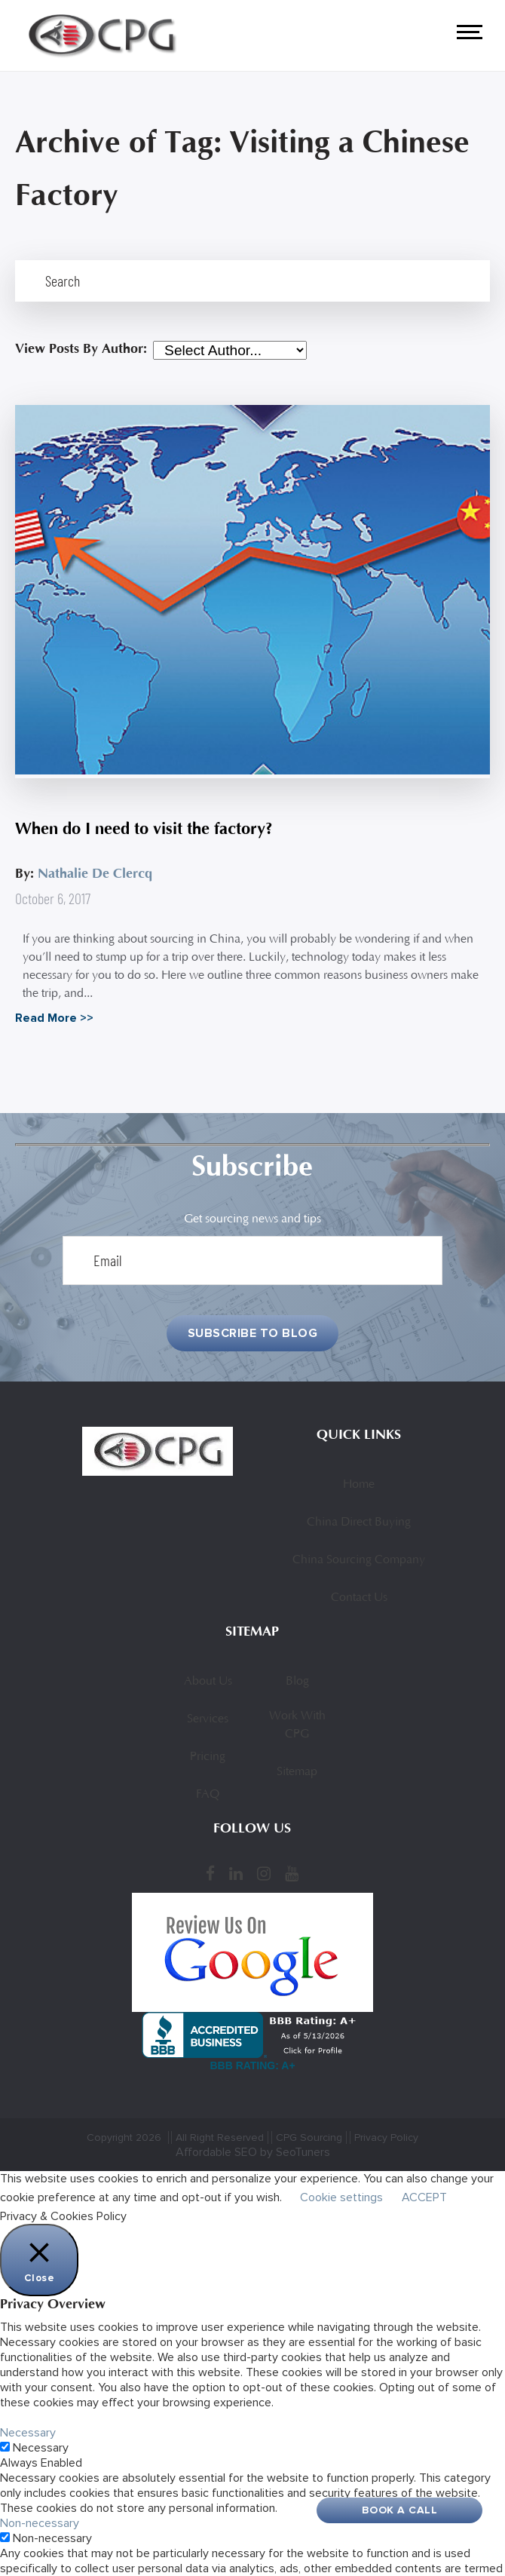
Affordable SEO (216, 2152)
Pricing (207, 1757)
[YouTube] (291, 1873)
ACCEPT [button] (424, 2197)
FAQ (207, 1795)
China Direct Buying (359, 1522)
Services (207, 1719)
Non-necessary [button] (39, 2523)
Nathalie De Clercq (95, 874)
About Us (208, 1682)
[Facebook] (210, 1873)
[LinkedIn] (236, 1873)
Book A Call (400, 2510)
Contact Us (359, 1598)
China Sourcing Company (358, 1560)
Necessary (41, 2447)
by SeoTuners (295, 2152)
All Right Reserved (220, 2137)
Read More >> (54, 1018)
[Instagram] (264, 1873)
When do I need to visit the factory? (144, 829)
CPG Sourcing (309, 2137)
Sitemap (297, 1772)
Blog (297, 1682)
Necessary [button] (28, 2432)
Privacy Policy (386, 2137)
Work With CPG (297, 1725)
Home (359, 1485)
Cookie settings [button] (341, 2197)
